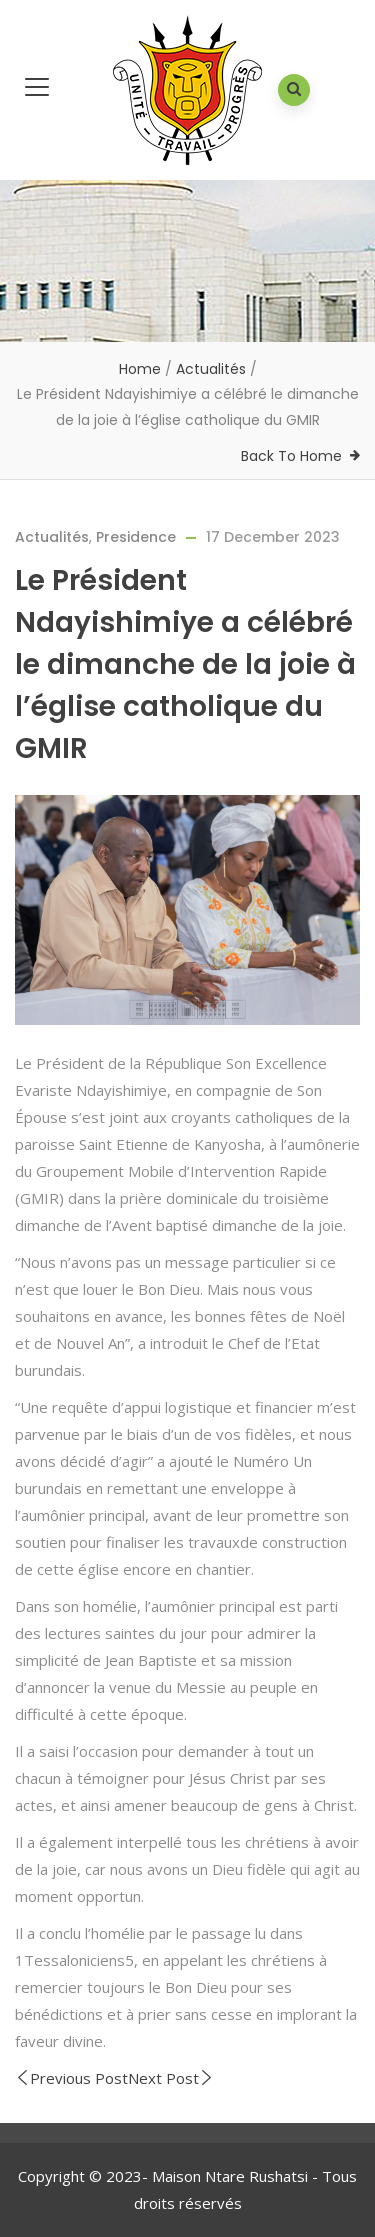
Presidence (136, 537)
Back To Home (291, 456)
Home (140, 369)
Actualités (211, 369)
